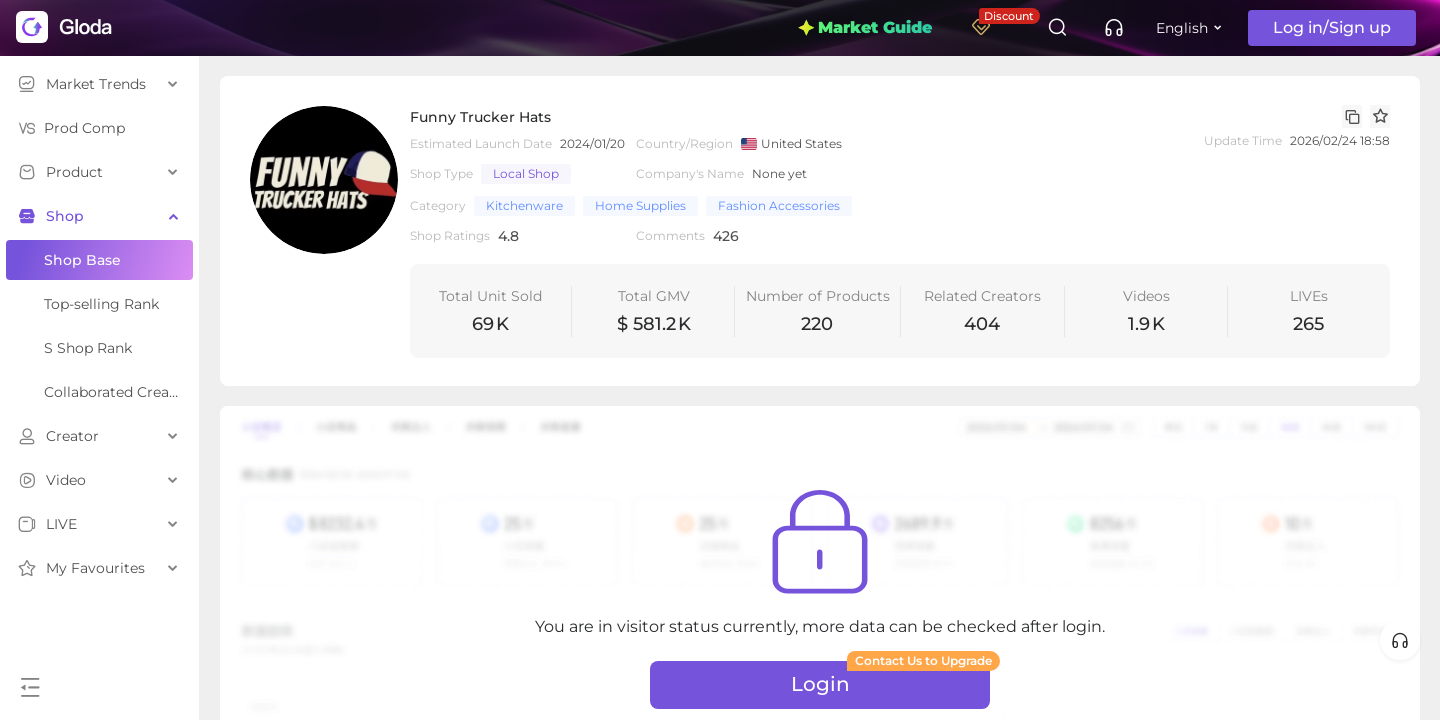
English (1182, 28)
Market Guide (865, 27)
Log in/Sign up (1332, 27)
